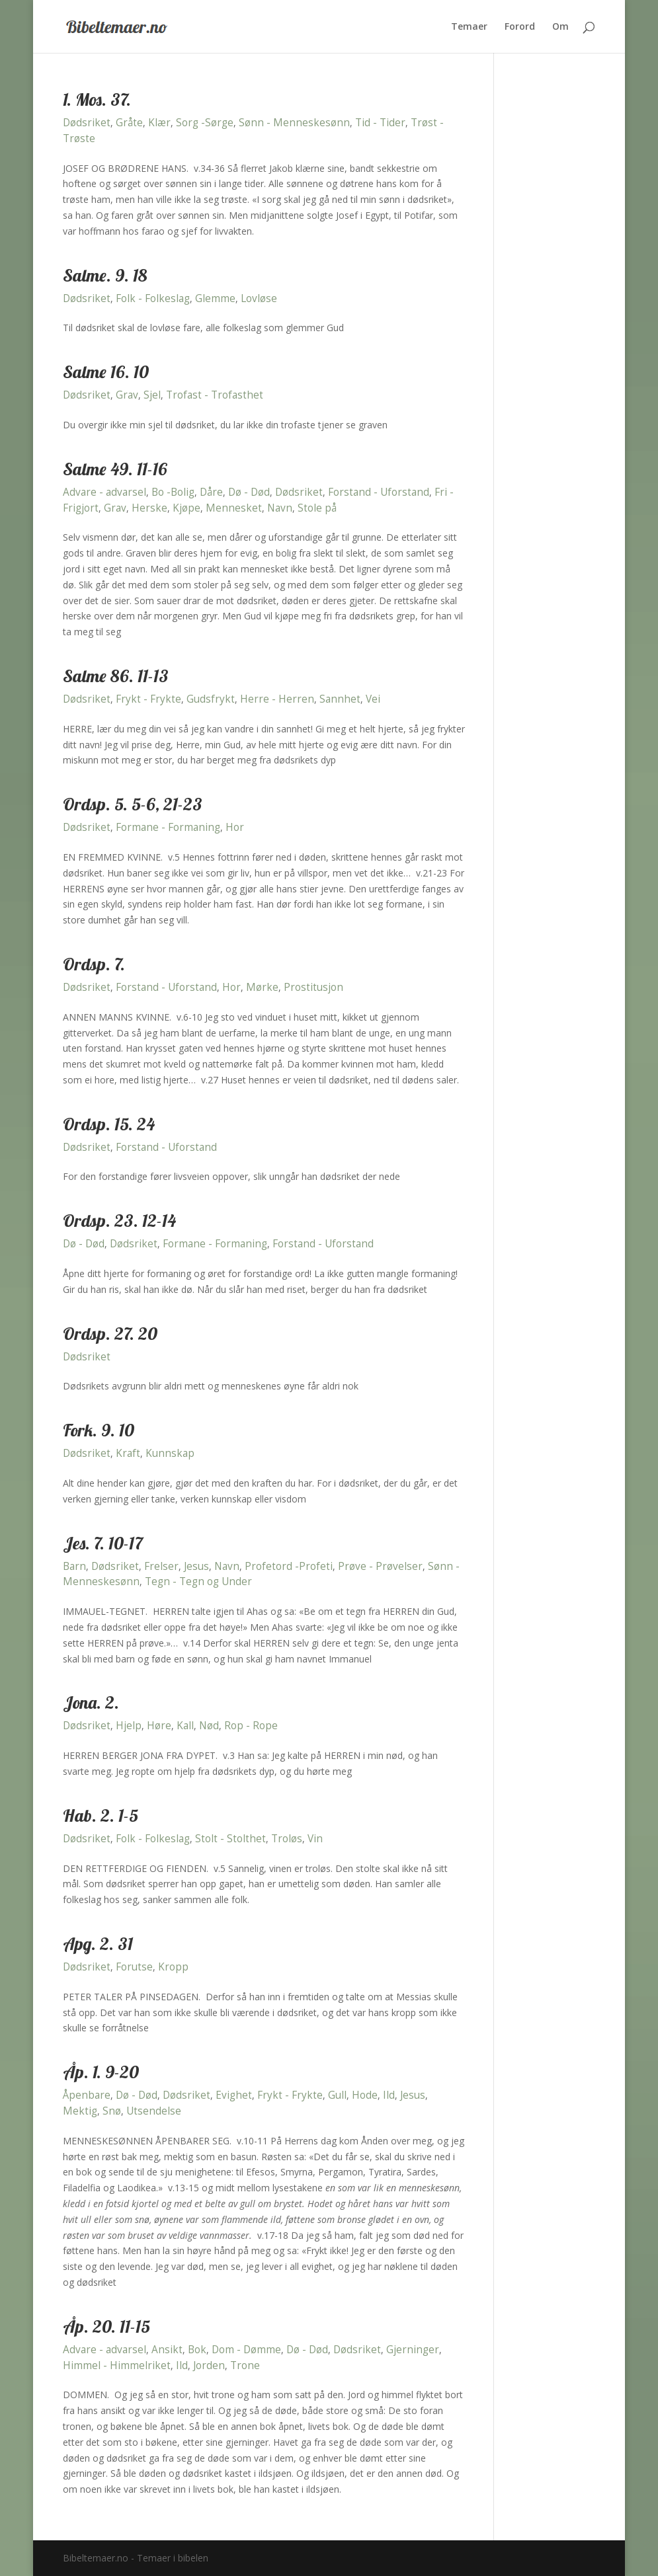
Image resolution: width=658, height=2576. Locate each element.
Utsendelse (153, 2111)
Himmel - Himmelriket (117, 2365)
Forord (520, 27)
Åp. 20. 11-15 (106, 2326)
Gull (337, 2095)
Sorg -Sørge (204, 123)
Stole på (317, 508)
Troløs (286, 1839)
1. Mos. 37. (97, 99)
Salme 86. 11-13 (116, 676)
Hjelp (129, 1726)
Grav (127, 395)
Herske (149, 508)
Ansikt (167, 2350)
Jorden (209, 2365)
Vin (315, 1839)
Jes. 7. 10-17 (103, 1543)
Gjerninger (412, 2350)
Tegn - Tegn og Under (198, 1581)
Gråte (129, 123)
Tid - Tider (380, 123)
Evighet (234, 2095)
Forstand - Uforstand (378, 492)
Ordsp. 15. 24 (109, 1124)
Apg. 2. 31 (98, 1944)
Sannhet (339, 699)
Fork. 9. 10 (98, 1430)
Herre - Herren (277, 699)
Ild (389, 2095)
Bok (197, 2350)
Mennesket (234, 508)
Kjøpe (186, 508)
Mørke (262, 987)
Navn (279, 508)
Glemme (215, 298)
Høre (159, 1726)
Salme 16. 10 (106, 372)
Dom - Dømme (246, 2350)
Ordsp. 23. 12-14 (119, 1220)
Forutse (134, 1967)
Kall (185, 1726)
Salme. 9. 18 (105, 275)
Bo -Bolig (172, 492)
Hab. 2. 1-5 (100, 1815)
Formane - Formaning (168, 827)
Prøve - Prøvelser (380, 1566)
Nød (209, 1726)
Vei (373, 699)
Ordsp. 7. (94, 964)
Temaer (469, 27)
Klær (159, 123)
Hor (235, 827)
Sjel (152, 395)
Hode (365, 2095)
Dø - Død (249, 492)
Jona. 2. (91, 1702)
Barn (74, 1566)
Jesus (196, 1566)
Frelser (161, 1566)
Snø (112, 2111)
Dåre (211, 492)
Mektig (80, 2111)
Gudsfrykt (210, 699)
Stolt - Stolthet (230, 1839)
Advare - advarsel (104, 492)
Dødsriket (86, 123)
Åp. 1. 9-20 (101, 2072)
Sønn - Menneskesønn (294, 123)
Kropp (173, 1967)
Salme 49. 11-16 (115, 469)
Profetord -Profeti (289, 1566)
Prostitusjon (313, 987)
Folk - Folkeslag (153, 298)
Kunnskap (169, 1453)
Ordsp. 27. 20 (110, 1334)
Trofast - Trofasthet (214, 395)
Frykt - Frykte (148, 699)
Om (560, 27)
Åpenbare (86, 2095)
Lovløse (259, 298)
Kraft (128, 1453)
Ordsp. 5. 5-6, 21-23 (132, 804)
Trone (245, 2365)
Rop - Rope (251, 1726)
